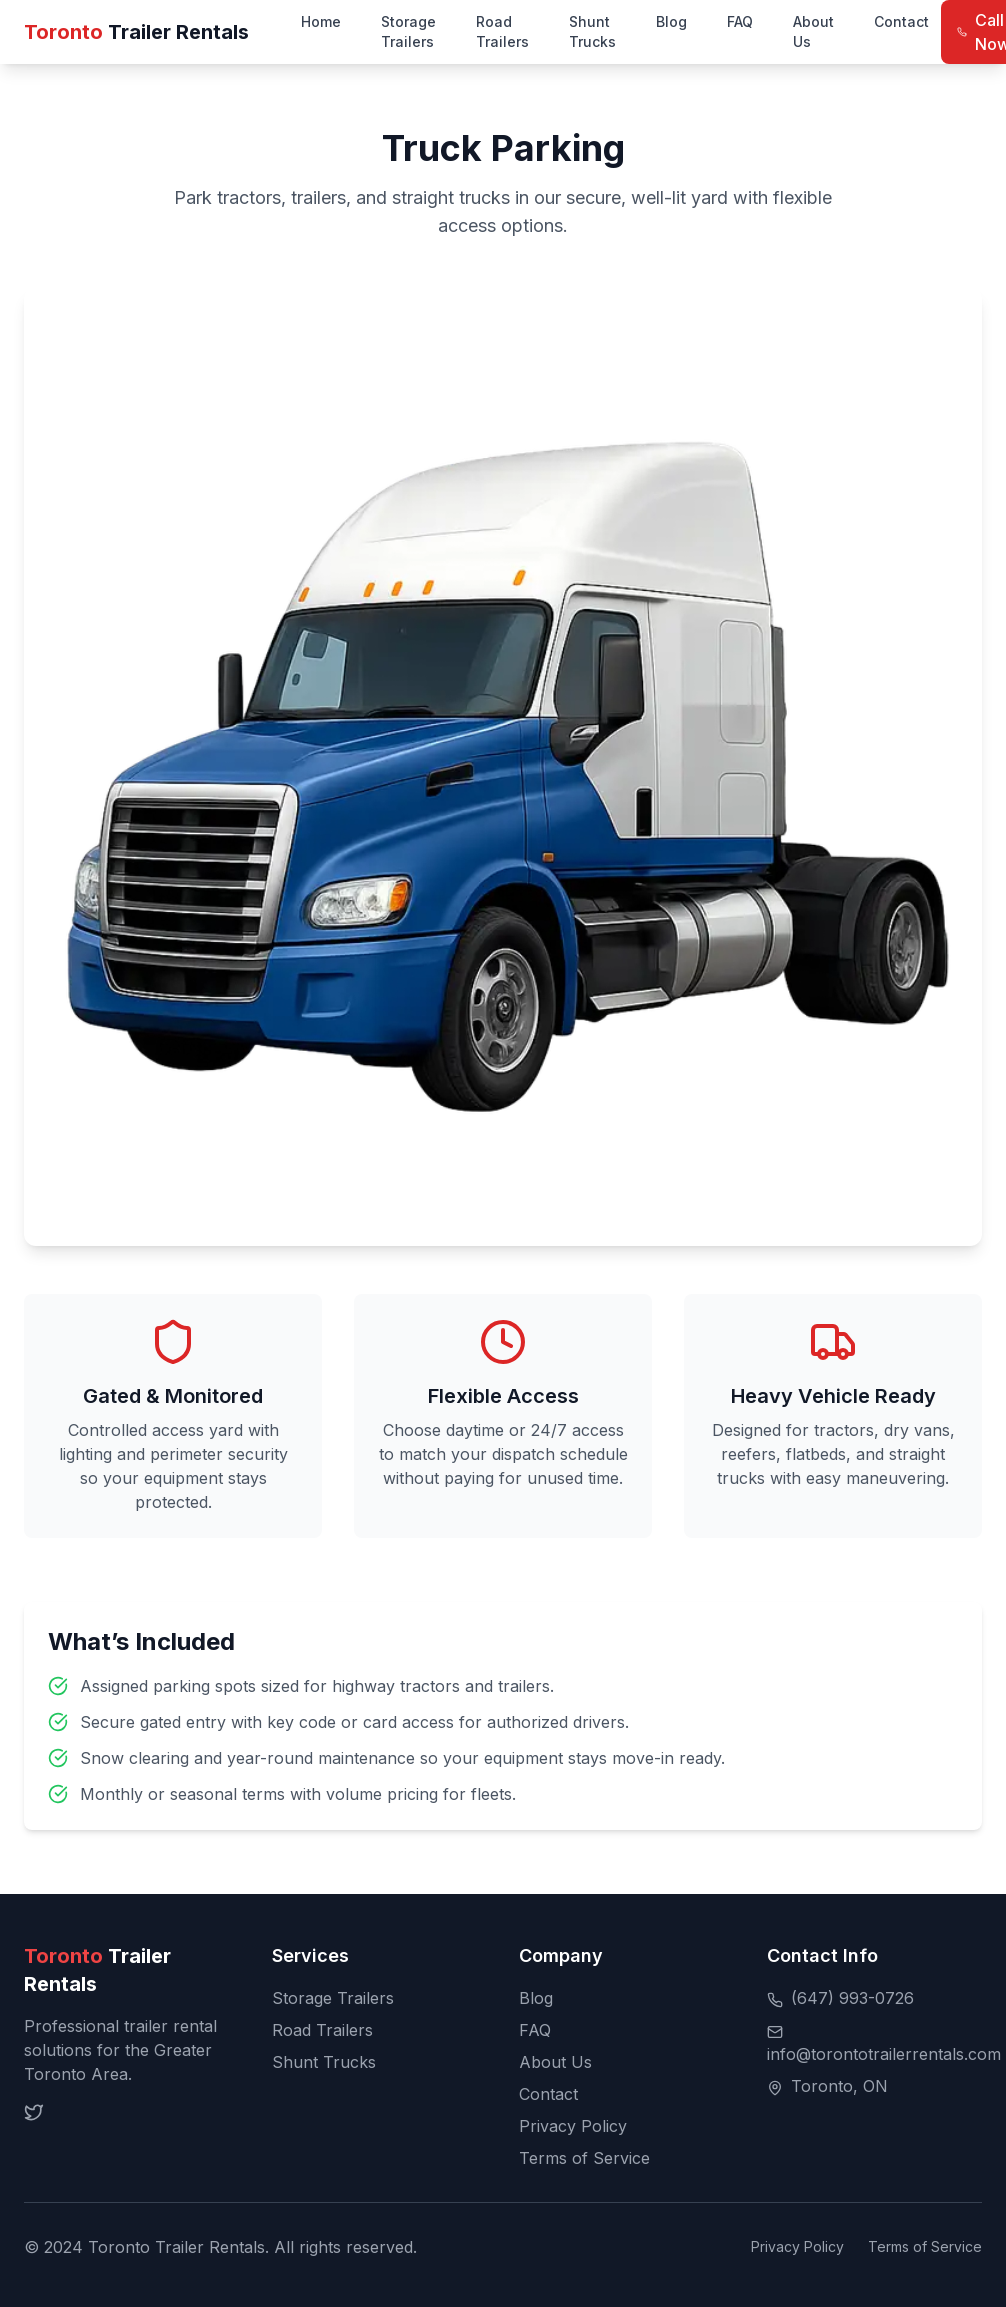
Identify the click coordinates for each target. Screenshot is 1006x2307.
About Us (813, 31)
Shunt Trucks (592, 31)
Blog (671, 21)
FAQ (740, 21)
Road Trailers (502, 31)
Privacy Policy (573, 2126)
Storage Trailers (408, 31)
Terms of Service (584, 2158)
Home (321, 21)
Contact (901, 21)
